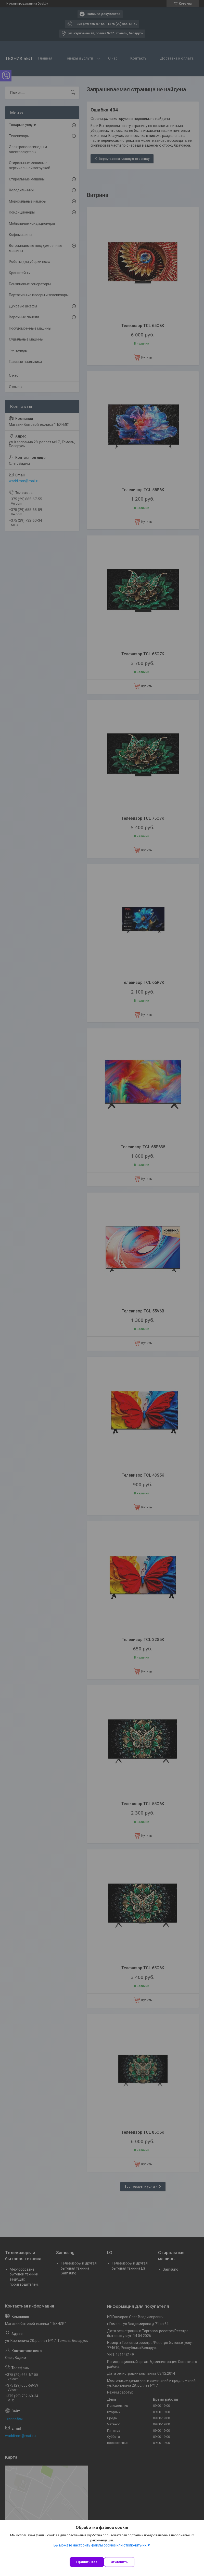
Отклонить (119, 2562)
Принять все (86, 2562)
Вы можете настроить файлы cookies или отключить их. (100, 2545)
